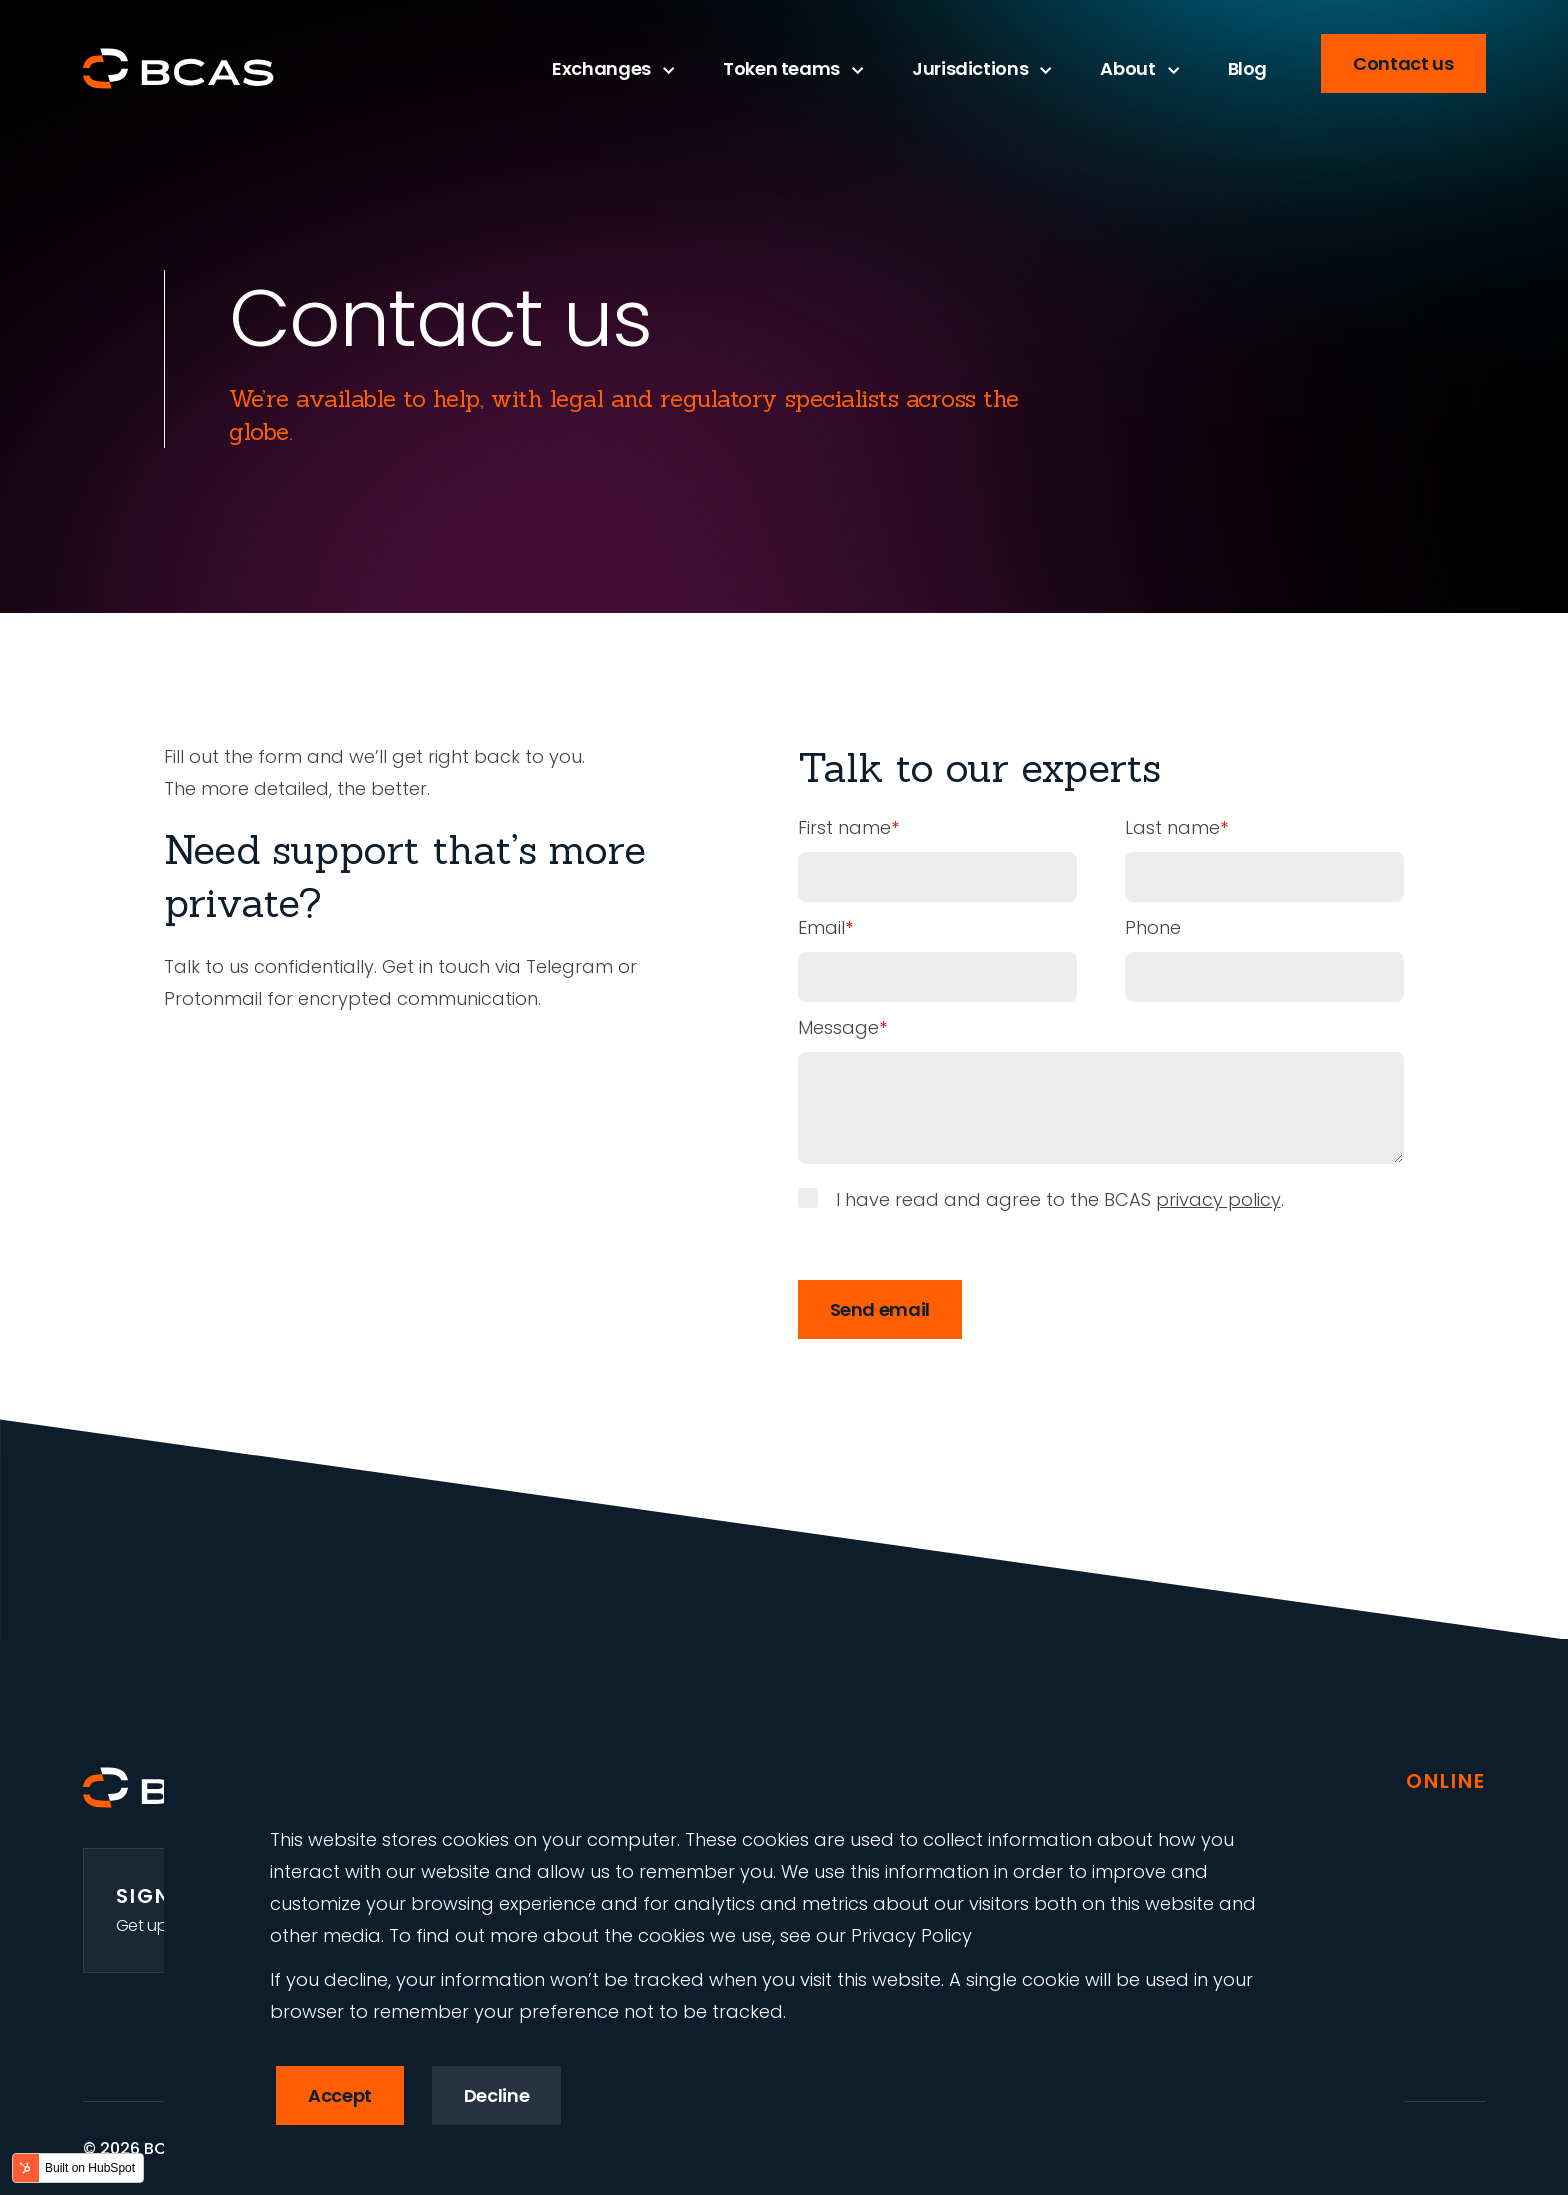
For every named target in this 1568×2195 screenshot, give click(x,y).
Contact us (1403, 63)
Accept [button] (340, 2095)
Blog (1248, 68)
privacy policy (1218, 1199)
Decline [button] (496, 2095)
